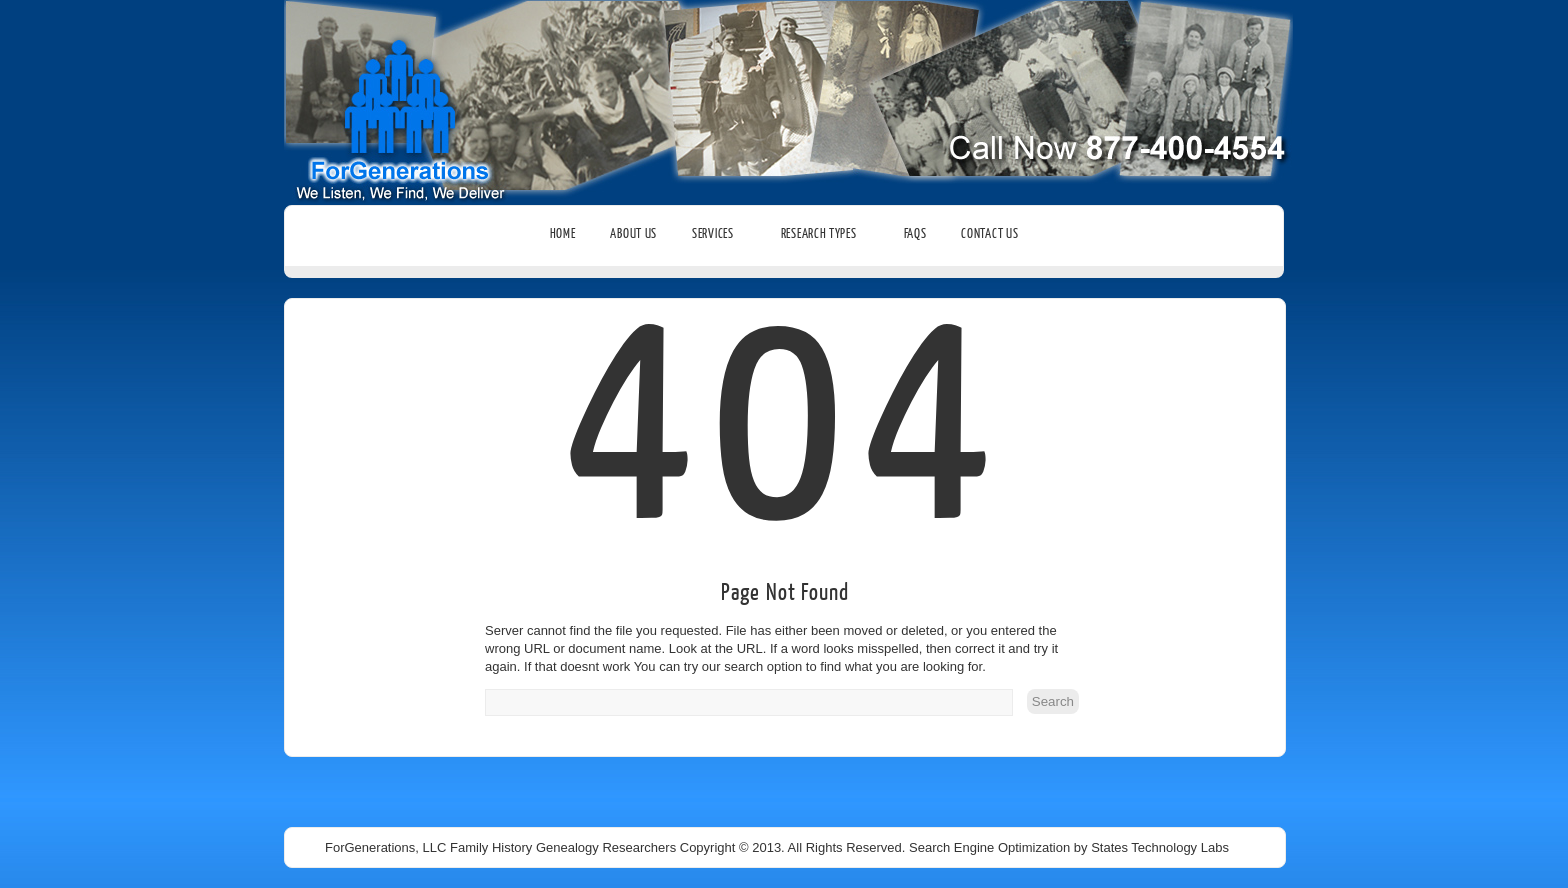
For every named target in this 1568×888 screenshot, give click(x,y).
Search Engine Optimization (989, 847)
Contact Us (989, 233)
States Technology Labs (1160, 847)
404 (785, 489)
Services (719, 233)
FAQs (915, 233)
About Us (633, 233)
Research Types (825, 233)
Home (563, 233)
